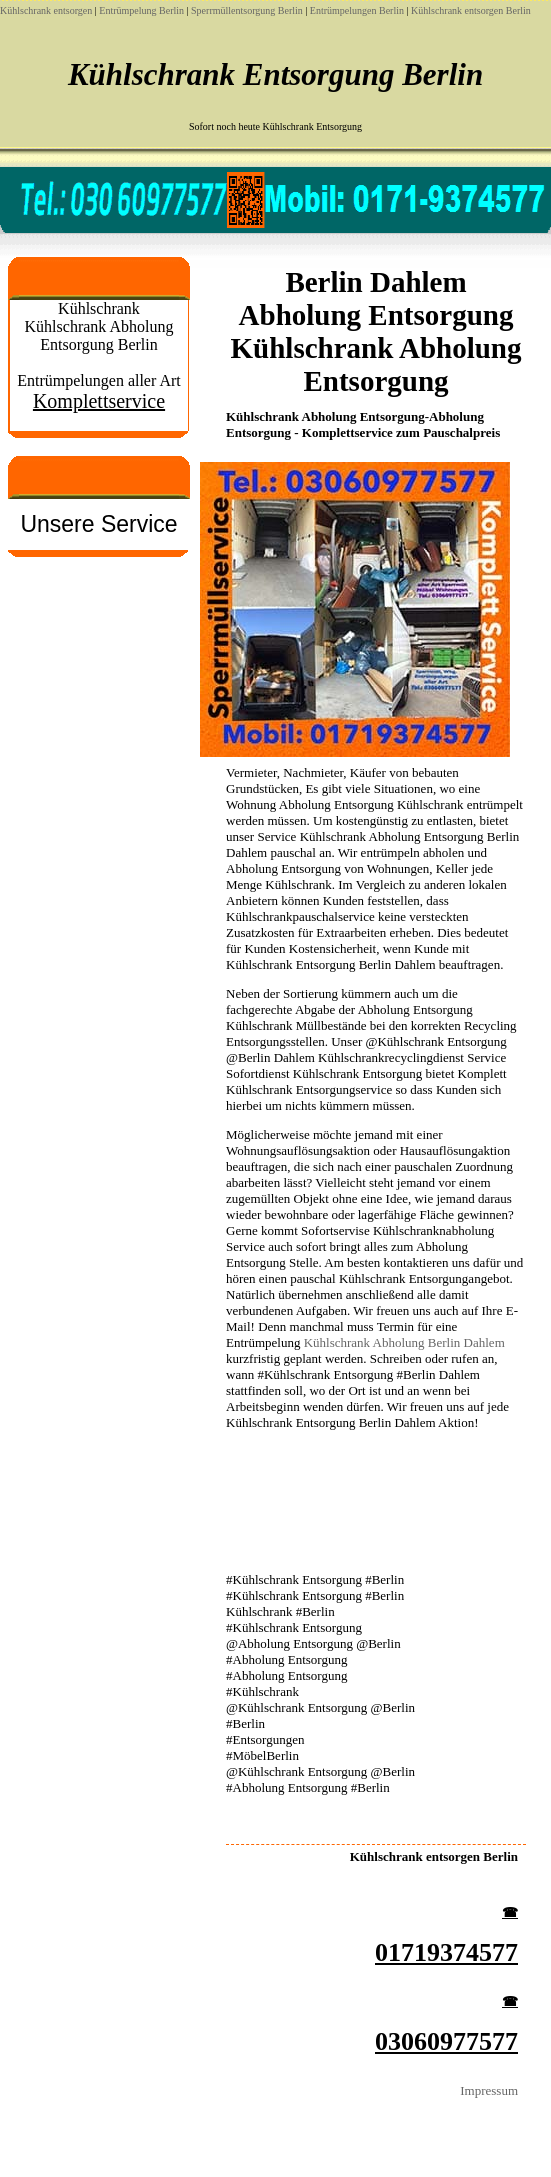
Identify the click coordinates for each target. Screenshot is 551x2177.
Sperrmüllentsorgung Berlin (247, 10)
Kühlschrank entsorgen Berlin (471, 10)
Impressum (489, 2090)
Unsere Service (98, 524)
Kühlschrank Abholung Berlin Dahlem (404, 1342)
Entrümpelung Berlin (141, 10)
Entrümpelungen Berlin (357, 10)
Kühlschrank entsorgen (46, 10)
